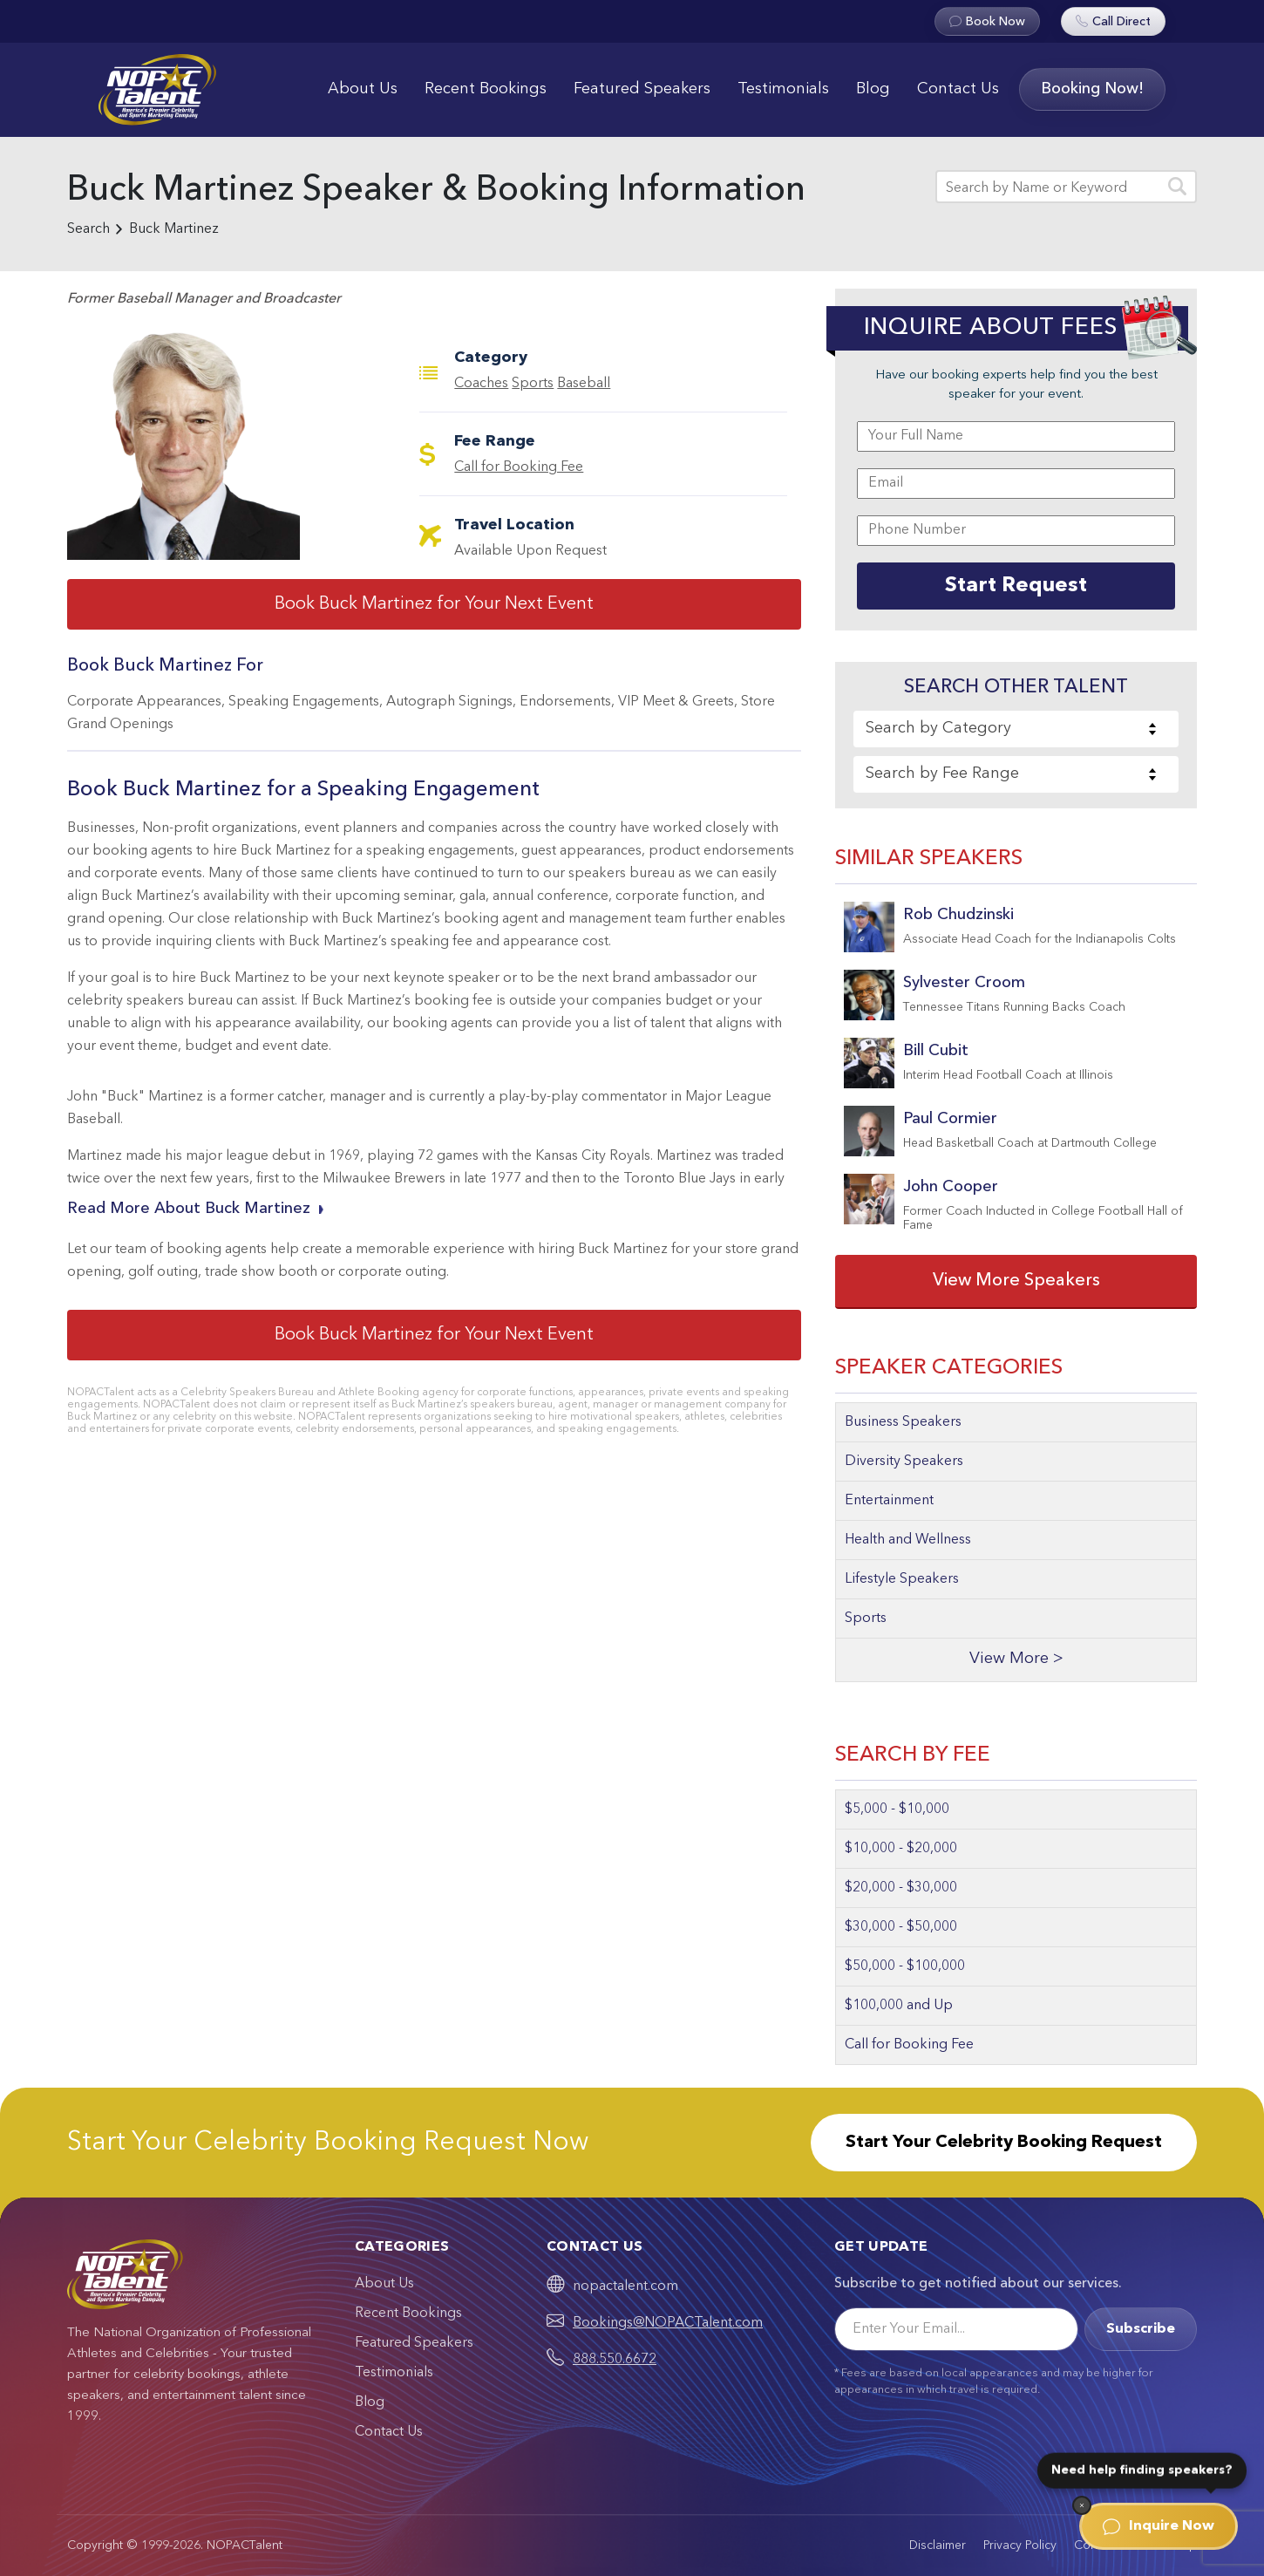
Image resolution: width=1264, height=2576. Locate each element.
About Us (363, 89)
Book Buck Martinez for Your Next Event (434, 604)
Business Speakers (903, 1422)
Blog (873, 89)
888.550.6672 (614, 2360)
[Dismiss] (1081, 2505)
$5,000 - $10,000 (897, 1809)
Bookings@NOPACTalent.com (668, 2323)
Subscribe (1140, 2329)
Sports (533, 384)
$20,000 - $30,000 (901, 1888)
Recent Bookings (486, 89)
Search (88, 229)
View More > (1016, 1659)
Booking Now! (1092, 89)
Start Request (1016, 586)
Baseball (583, 384)
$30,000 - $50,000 (901, 1927)
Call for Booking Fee (518, 467)
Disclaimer (937, 2545)
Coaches (481, 384)
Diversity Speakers (904, 1462)
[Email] (956, 2329)
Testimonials (783, 89)
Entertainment (889, 1501)
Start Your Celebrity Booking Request (1004, 2142)
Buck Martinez (174, 229)
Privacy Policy (1020, 2545)
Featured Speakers (642, 89)
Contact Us (958, 89)
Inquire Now (1158, 2526)
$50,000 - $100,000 (905, 1966)
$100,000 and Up (899, 2006)
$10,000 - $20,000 (901, 1849)
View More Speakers (1016, 1281)
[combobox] (1016, 729)
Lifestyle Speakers (902, 1579)
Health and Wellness (908, 1540)
